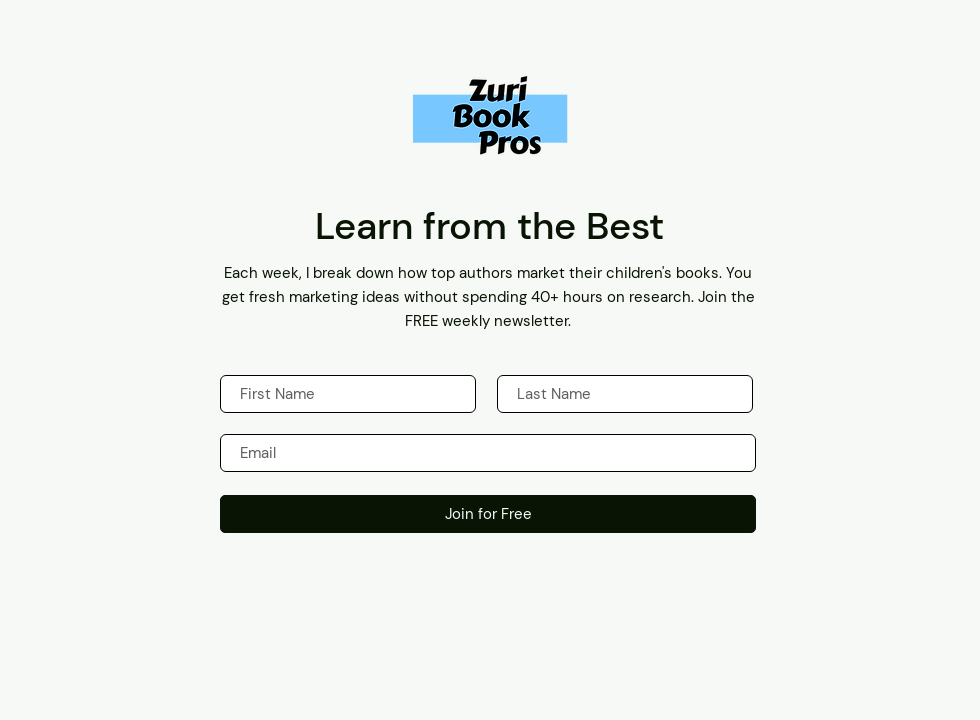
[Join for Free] (488, 514)
